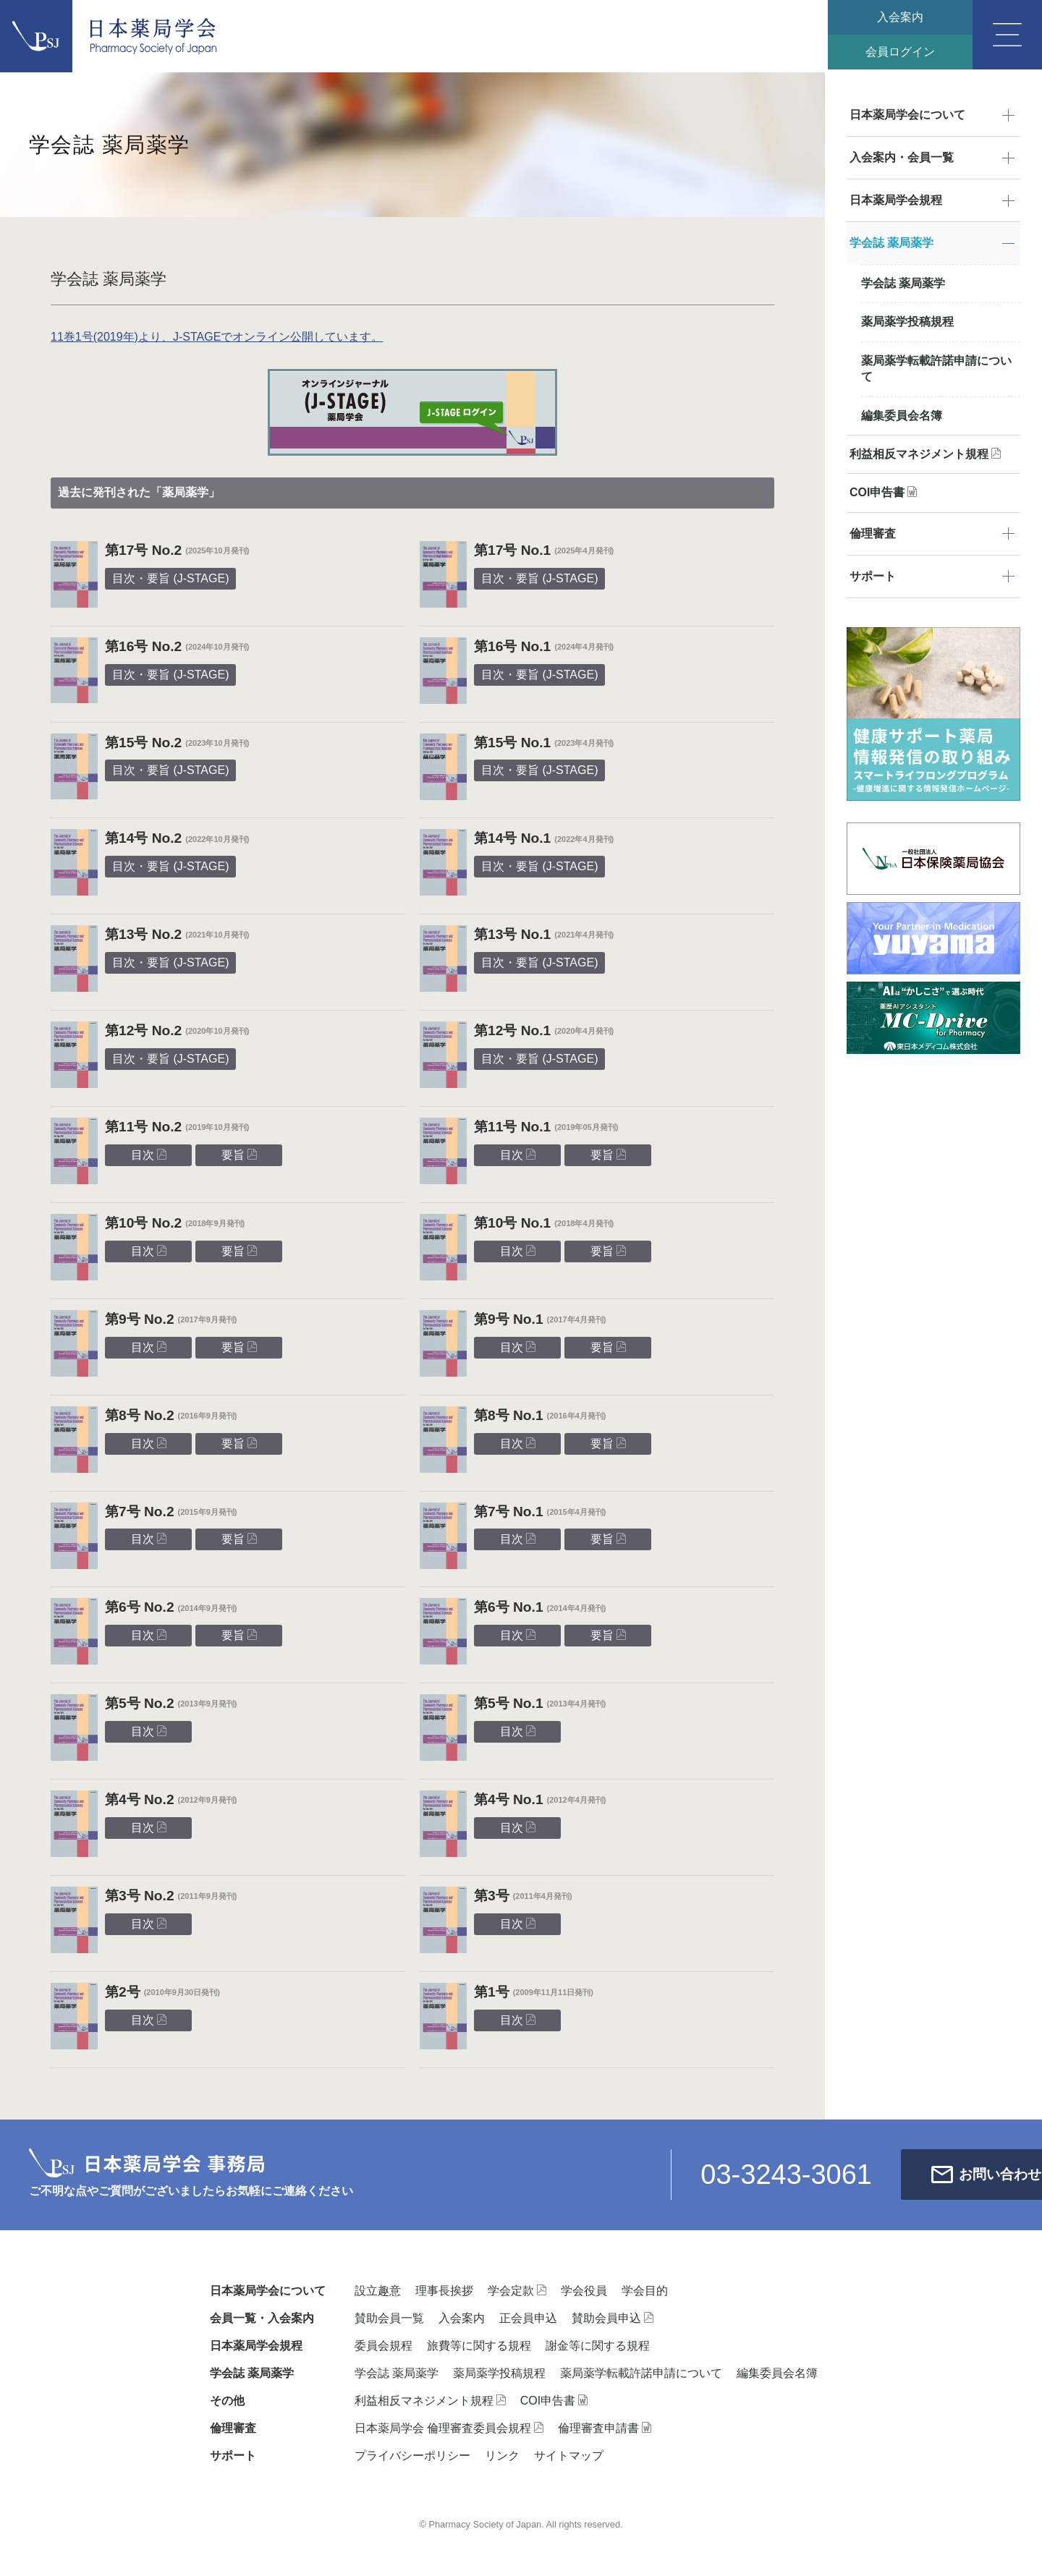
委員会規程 (383, 2345)
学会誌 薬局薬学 (903, 283)
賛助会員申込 (612, 2318)
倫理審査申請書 (604, 2428)
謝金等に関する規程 (598, 2345)
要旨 (239, 1155)
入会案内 (897, 18)
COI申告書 (883, 492)
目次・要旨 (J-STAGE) (170, 578)
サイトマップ (568, 2455)
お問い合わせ (941, 2174)
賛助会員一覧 (389, 2318)
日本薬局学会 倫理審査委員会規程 (449, 2428)
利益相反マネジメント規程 (925, 454)
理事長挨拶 (444, 2290)
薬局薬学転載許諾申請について (936, 368)
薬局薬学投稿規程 (907, 321)
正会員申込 (528, 2318)
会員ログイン (897, 54)
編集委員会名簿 (901, 415)
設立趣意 (378, 2290)
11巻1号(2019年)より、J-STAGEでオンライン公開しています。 (217, 337)
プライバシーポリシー (412, 2455)
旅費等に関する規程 (479, 2345)
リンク (502, 2455)
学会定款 (517, 2290)
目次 (148, 1155)
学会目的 (645, 2290)
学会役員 (584, 2290)
